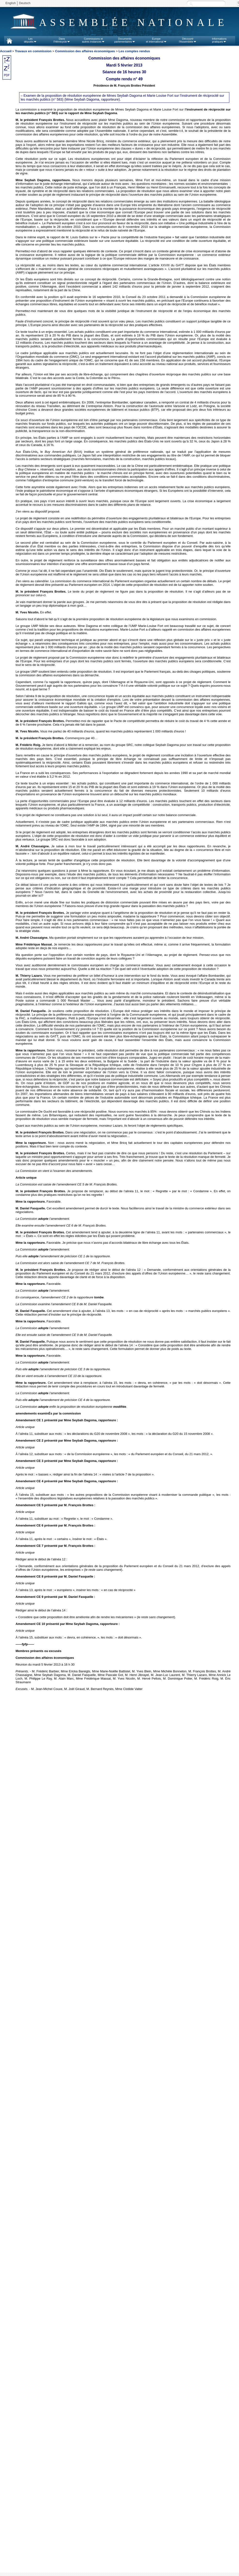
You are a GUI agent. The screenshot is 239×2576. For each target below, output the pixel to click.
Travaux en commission (33, 51)
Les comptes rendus (134, 51)
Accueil (5, 51)
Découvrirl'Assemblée (188, 40)
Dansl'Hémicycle (62, 40)
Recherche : (191, 3)
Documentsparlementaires (124, 40)
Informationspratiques (219, 40)
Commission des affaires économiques (85, 51)
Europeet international (156, 40)
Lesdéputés (30, 40)
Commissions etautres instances (93, 40)
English (11, 3)
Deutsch (25, 3)
